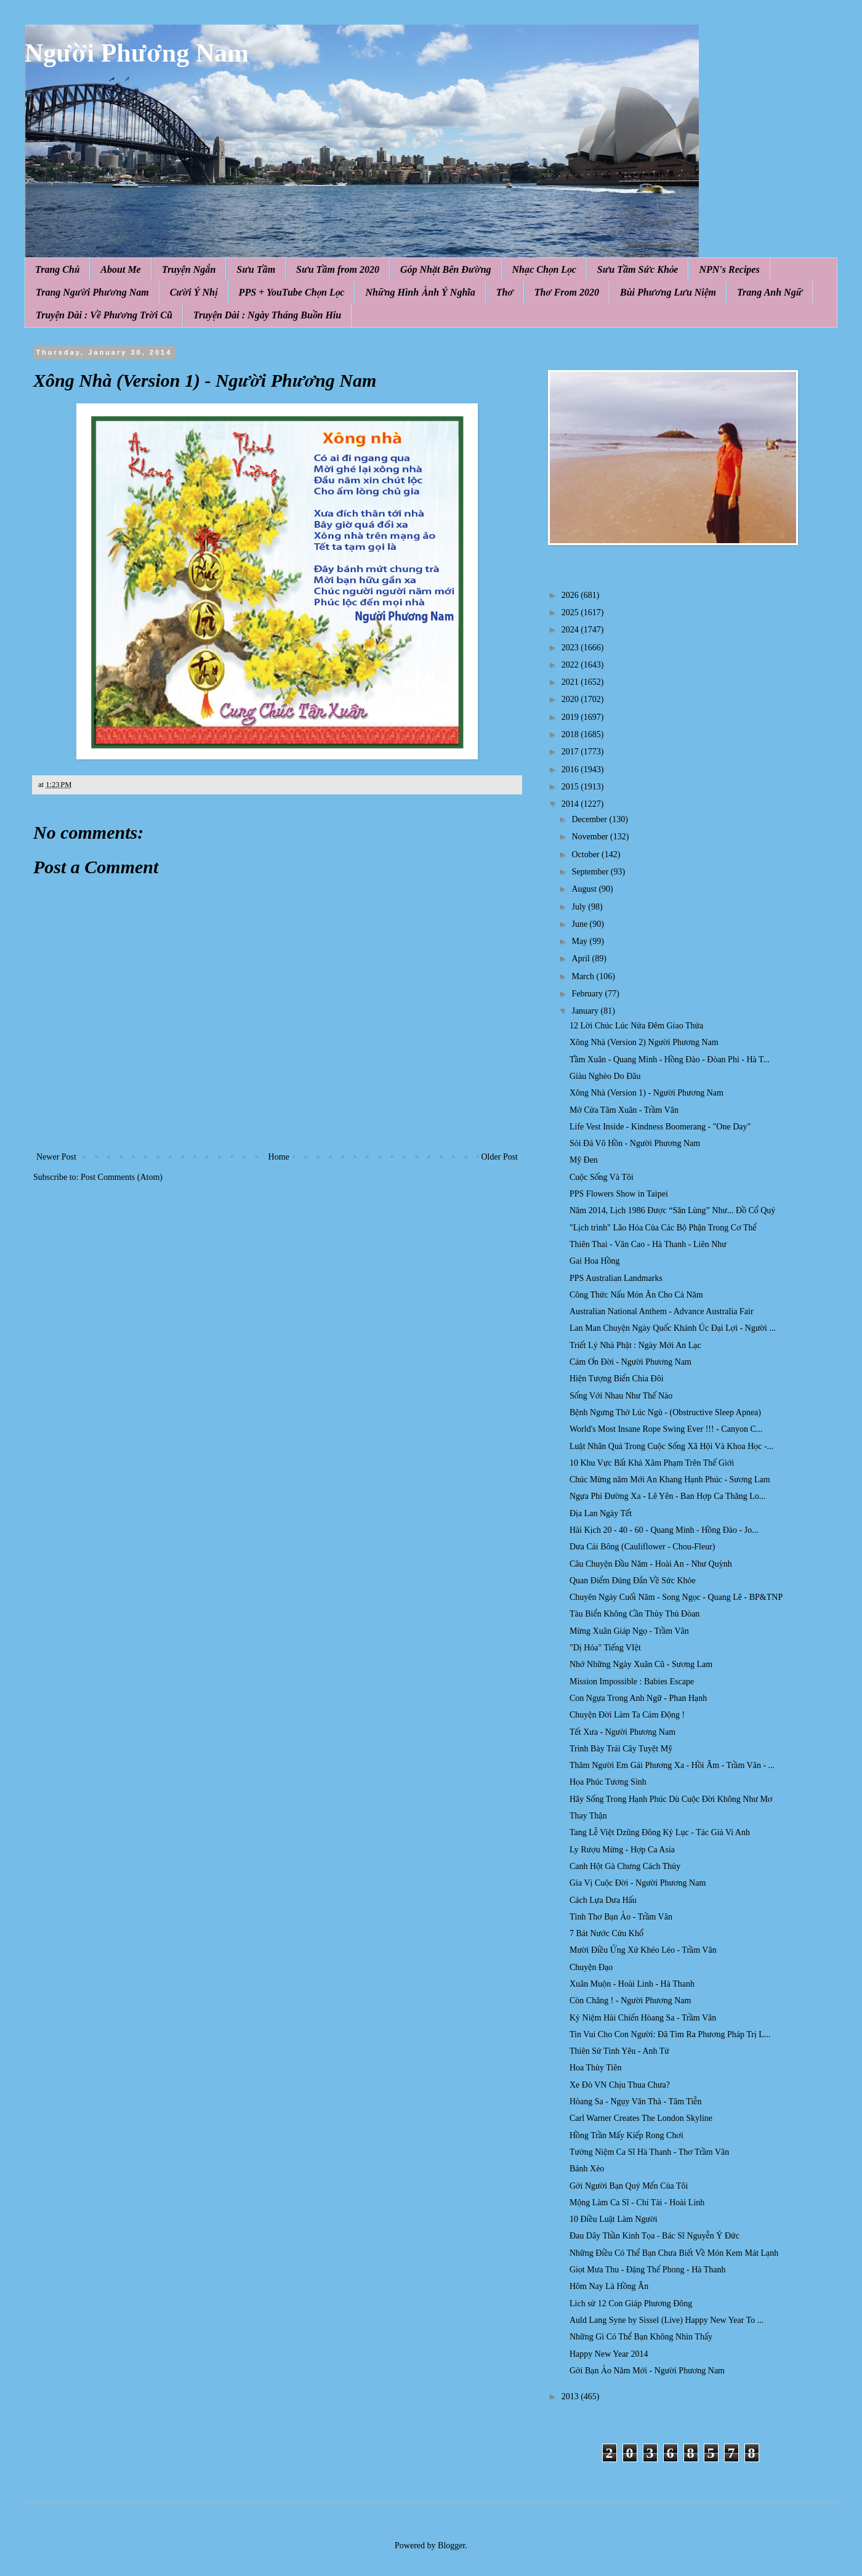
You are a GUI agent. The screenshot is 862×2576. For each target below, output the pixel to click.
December (590, 819)
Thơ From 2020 (566, 292)
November (590, 836)
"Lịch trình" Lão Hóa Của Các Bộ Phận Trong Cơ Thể (663, 1227)
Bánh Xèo (587, 2168)
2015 (571, 786)
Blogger (451, 2545)
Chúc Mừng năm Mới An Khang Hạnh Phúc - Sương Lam (670, 1479)
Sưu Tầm (255, 269)
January (585, 1010)
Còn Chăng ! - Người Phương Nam (630, 2000)
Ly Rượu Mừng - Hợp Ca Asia (622, 1849)
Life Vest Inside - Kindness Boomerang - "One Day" (660, 1126)
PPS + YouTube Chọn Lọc (292, 292)
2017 (571, 751)
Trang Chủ (57, 269)
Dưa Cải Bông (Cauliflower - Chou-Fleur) (642, 1546)
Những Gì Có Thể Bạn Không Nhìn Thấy (641, 2336)
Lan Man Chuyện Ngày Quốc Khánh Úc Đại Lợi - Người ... (673, 1328)
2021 (571, 682)
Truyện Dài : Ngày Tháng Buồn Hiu (267, 315)
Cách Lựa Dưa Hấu (603, 1900)
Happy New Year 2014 (609, 2354)
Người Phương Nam (137, 53)
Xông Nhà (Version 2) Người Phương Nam (644, 1042)
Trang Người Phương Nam (92, 292)
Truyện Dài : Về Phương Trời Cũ (104, 315)
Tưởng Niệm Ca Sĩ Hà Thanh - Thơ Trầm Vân (649, 2152)
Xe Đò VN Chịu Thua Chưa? (620, 2084)
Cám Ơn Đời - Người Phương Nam (630, 1362)
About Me (120, 269)
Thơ (505, 292)
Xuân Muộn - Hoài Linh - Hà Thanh (632, 1984)
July (579, 906)
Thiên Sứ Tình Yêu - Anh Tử (619, 2051)
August (584, 889)
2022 (571, 664)
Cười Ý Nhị (194, 292)
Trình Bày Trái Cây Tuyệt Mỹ (621, 1748)
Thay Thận (588, 1815)
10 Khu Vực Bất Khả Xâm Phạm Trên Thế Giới (652, 1463)
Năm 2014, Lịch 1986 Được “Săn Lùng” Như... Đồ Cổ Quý (672, 1210)
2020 (571, 699)
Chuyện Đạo (591, 1967)
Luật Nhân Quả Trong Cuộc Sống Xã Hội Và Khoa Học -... (671, 1446)
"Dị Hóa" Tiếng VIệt (605, 1647)
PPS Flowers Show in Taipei (619, 1193)
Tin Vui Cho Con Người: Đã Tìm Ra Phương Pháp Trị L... (670, 2034)
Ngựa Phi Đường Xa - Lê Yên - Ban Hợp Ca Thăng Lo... (667, 1496)
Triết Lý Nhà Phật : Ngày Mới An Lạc (635, 1345)
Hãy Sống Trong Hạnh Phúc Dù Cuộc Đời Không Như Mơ (671, 1799)
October (586, 854)
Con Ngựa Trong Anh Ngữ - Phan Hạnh (638, 1698)
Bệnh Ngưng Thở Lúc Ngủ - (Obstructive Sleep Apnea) (665, 1412)
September (590, 871)
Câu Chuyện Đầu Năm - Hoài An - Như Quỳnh (651, 1564)
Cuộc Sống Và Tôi (602, 1177)
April (581, 958)
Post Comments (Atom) (122, 1177)
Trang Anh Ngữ (769, 292)
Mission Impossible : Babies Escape (632, 1681)
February (588, 993)
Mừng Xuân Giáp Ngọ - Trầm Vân (629, 1631)
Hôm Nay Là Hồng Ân (609, 2286)
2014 (571, 804)
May (580, 941)
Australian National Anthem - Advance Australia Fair (662, 1311)
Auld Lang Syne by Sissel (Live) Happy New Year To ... (666, 2320)
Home (278, 1156)
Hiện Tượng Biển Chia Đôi (617, 1378)
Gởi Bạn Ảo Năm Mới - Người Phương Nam (647, 2370)
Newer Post (56, 1156)
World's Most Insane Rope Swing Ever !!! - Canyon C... (666, 1429)
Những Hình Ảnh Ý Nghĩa (420, 292)
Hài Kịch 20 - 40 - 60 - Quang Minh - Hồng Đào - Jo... (664, 1530)
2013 (571, 2396)
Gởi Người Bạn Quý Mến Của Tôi (629, 2185)
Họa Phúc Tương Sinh (608, 1782)
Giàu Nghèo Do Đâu (605, 1076)
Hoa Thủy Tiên (595, 2067)
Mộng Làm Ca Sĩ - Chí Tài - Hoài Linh (637, 2202)
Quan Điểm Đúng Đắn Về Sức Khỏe (633, 1580)
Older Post (499, 1156)
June (580, 924)
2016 (571, 769)
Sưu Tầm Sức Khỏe (638, 269)
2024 (571, 629)
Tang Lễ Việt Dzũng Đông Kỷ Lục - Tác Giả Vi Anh (660, 1832)
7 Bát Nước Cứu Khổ (606, 1933)
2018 (571, 734)
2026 (571, 595)
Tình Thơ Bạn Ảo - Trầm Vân (621, 1916)
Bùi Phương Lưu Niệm (668, 292)
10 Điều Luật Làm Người (614, 2219)
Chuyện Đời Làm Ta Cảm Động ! (627, 1714)
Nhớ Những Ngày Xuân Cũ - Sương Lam (641, 1664)
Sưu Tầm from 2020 (337, 269)
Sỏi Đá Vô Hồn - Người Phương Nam (635, 1143)
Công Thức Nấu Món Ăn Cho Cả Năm (636, 1294)
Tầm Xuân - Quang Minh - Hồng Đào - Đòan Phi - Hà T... (670, 1059)
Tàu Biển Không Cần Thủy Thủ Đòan (634, 1613)
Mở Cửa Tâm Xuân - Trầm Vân (624, 1110)
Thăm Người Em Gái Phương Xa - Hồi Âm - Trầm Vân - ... (672, 1765)
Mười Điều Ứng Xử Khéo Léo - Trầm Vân (643, 1950)
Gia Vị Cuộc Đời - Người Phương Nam (638, 1883)
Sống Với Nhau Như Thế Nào (621, 1395)
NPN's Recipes (729, 269)
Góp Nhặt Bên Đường (445, 269)
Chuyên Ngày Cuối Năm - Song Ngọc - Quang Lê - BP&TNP (676, 1597)
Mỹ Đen (584, 1160)
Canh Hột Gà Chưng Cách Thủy (625, 1866)
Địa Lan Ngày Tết (601, 1513)
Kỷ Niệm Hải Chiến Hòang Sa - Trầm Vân (643, 2017)
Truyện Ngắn (189, 269)
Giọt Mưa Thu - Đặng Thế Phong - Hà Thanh (648, 2269)
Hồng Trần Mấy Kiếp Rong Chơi (626, 2135)
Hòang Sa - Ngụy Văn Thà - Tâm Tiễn (636, 2101)
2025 (571, 612)
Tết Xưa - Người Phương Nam (622, 1732)
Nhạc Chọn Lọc (544, 269)
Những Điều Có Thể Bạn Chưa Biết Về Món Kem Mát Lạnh (674, 2253)
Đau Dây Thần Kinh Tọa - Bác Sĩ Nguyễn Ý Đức (654, 2235)
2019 (571, 717)
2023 (571, 647)
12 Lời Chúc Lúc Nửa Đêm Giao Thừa (636, 1025)
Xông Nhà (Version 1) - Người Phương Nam (646, 1092)
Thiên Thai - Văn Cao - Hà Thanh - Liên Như (648, 1244)
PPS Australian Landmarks (616, 1278)
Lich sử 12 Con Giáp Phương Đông (631, 2303)
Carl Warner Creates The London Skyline (641, 2118)
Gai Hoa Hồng (595, 1261)
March (583, 976)
